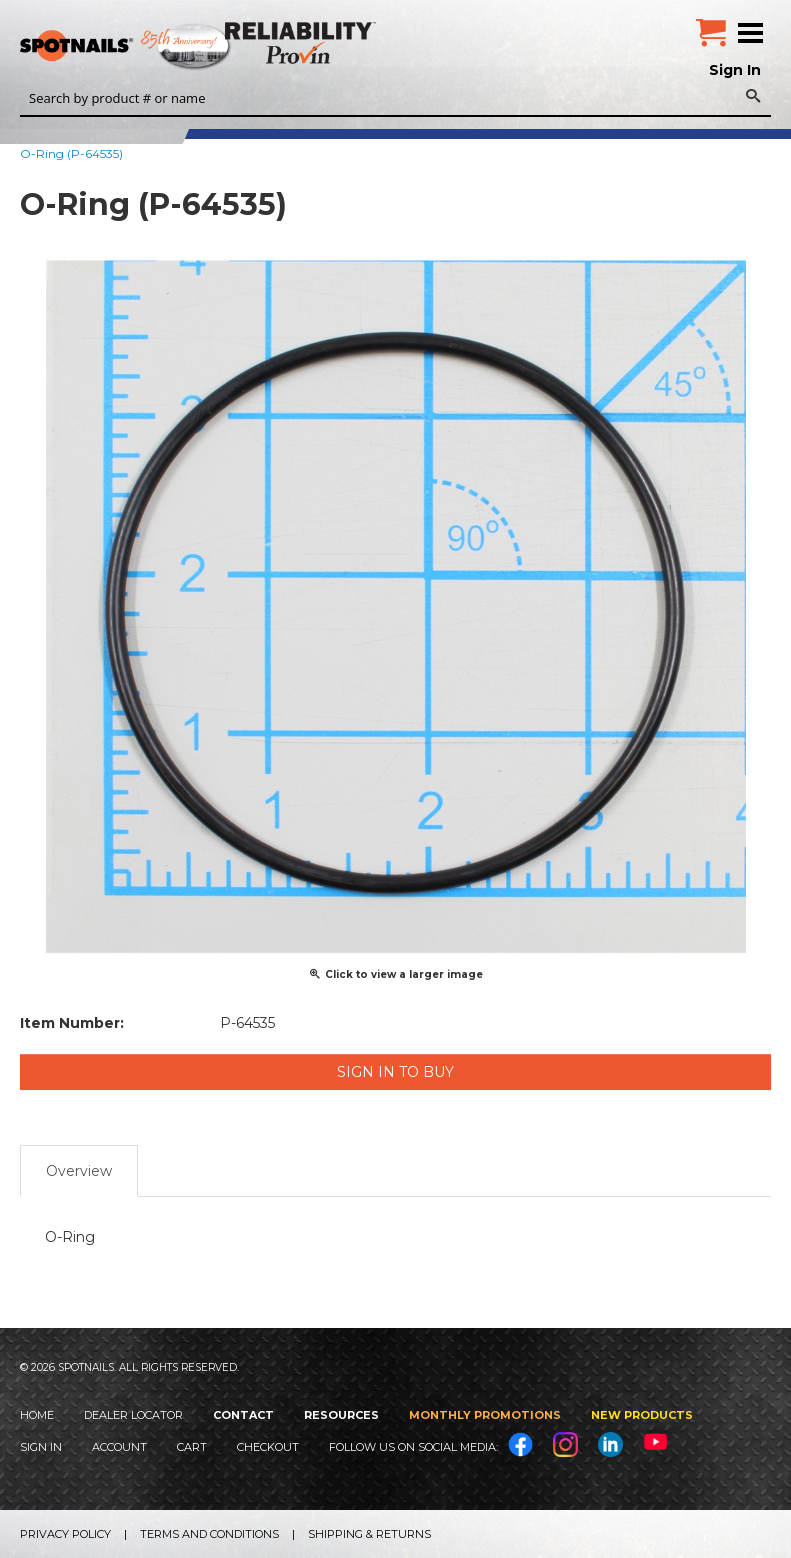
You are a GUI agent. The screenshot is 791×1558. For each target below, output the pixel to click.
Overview (79, 1171)
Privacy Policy (65, 1534)
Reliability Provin (302, 42)
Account (119, 1447)
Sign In (735, 70)
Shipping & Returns (369, 1534)
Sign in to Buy (395, 1072)
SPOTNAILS (150, 47)
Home (37, 1415)
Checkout (268, 1447)
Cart (192, 1447)
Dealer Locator (133, 1415)
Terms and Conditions (209, 1534)
